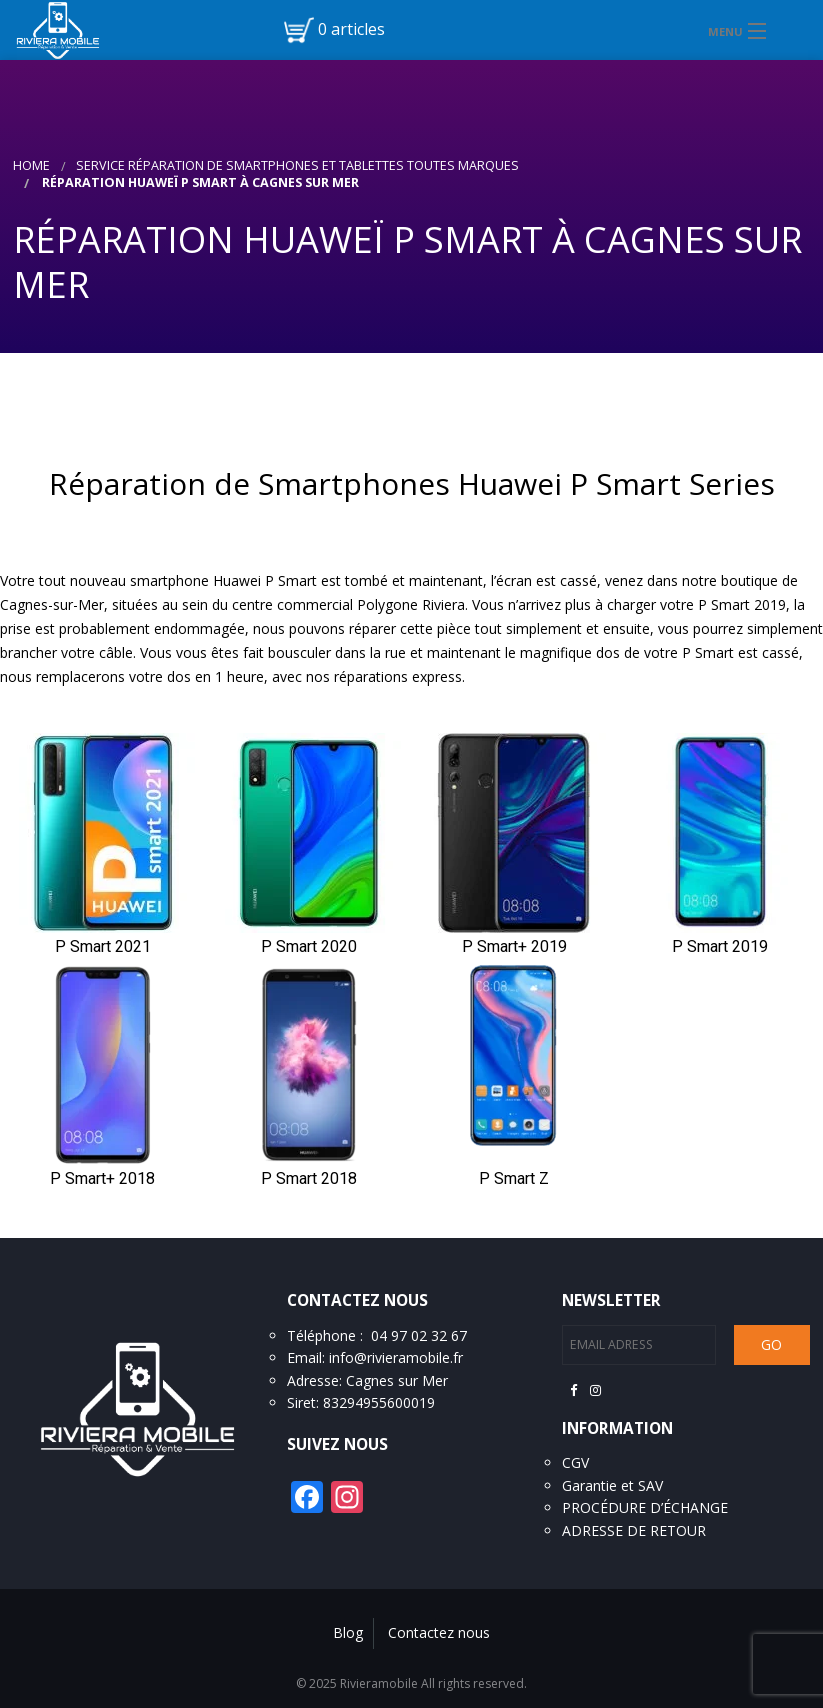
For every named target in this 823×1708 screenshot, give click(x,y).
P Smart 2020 (309, 946)
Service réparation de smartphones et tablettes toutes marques (297, 165)
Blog (348, 1632)
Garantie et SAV (612, 1485)
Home (31, 165)
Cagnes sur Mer (397, 1380)
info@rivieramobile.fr (396, 1357)
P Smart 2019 (720, 946)
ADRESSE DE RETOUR (634, 1530)
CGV (575, 1462)
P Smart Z (514, 1178)
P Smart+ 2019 (514, 946)
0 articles (351, 29)
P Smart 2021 (103, 946)
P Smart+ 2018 (102, 1178)
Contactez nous (439, 1632)
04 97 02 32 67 (419, 1335)
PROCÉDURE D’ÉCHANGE (645, 1507)
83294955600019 (379, 1402)
